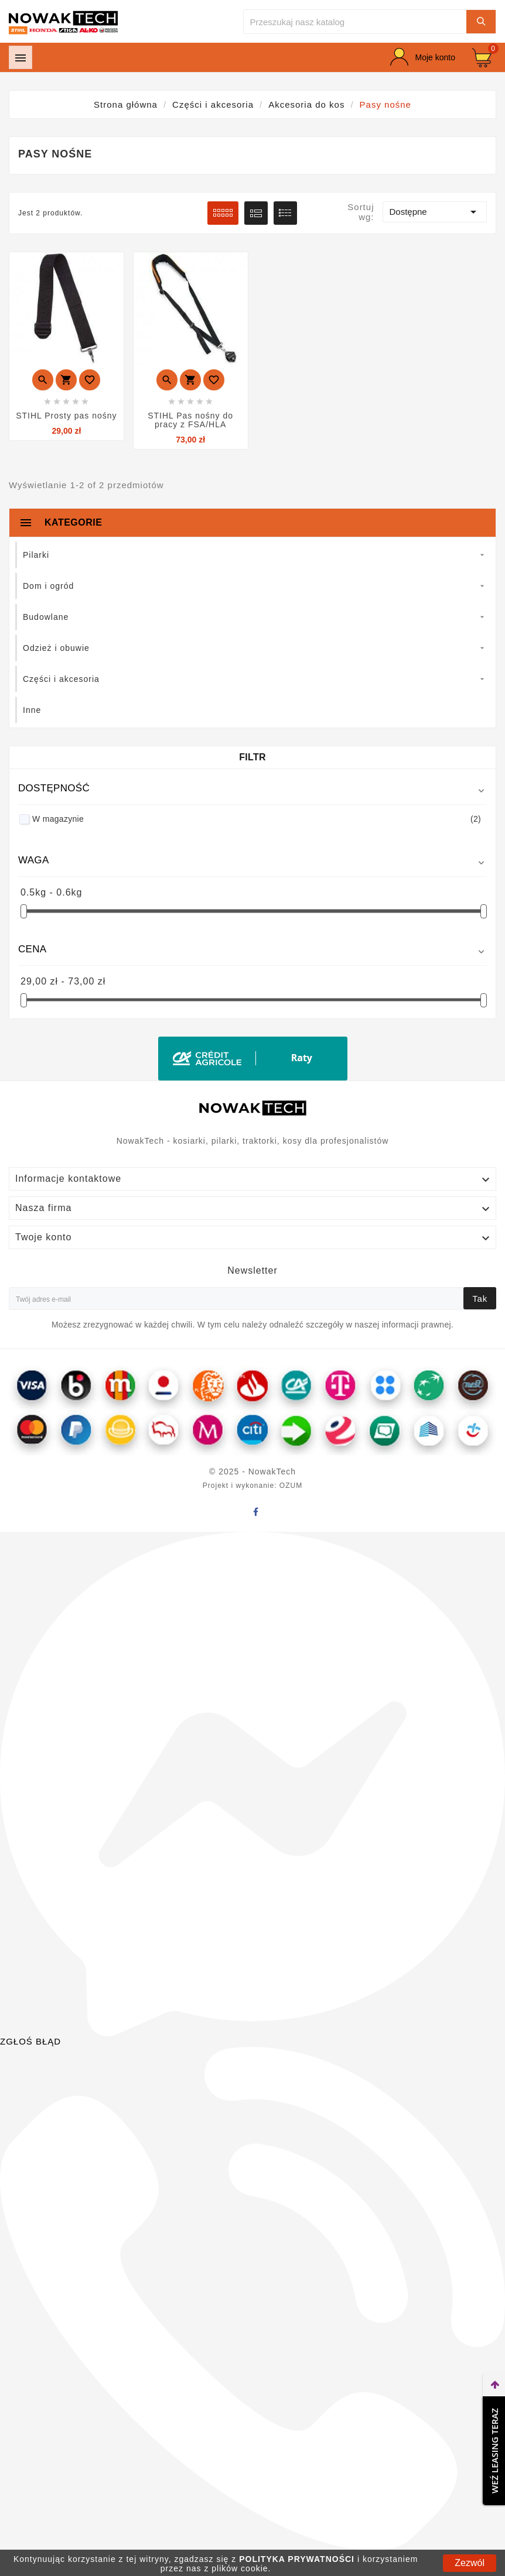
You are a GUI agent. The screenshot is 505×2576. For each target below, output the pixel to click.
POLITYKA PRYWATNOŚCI (296, 2559)
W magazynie (256, 819)
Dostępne (434, 212)
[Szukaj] (355, 21)
